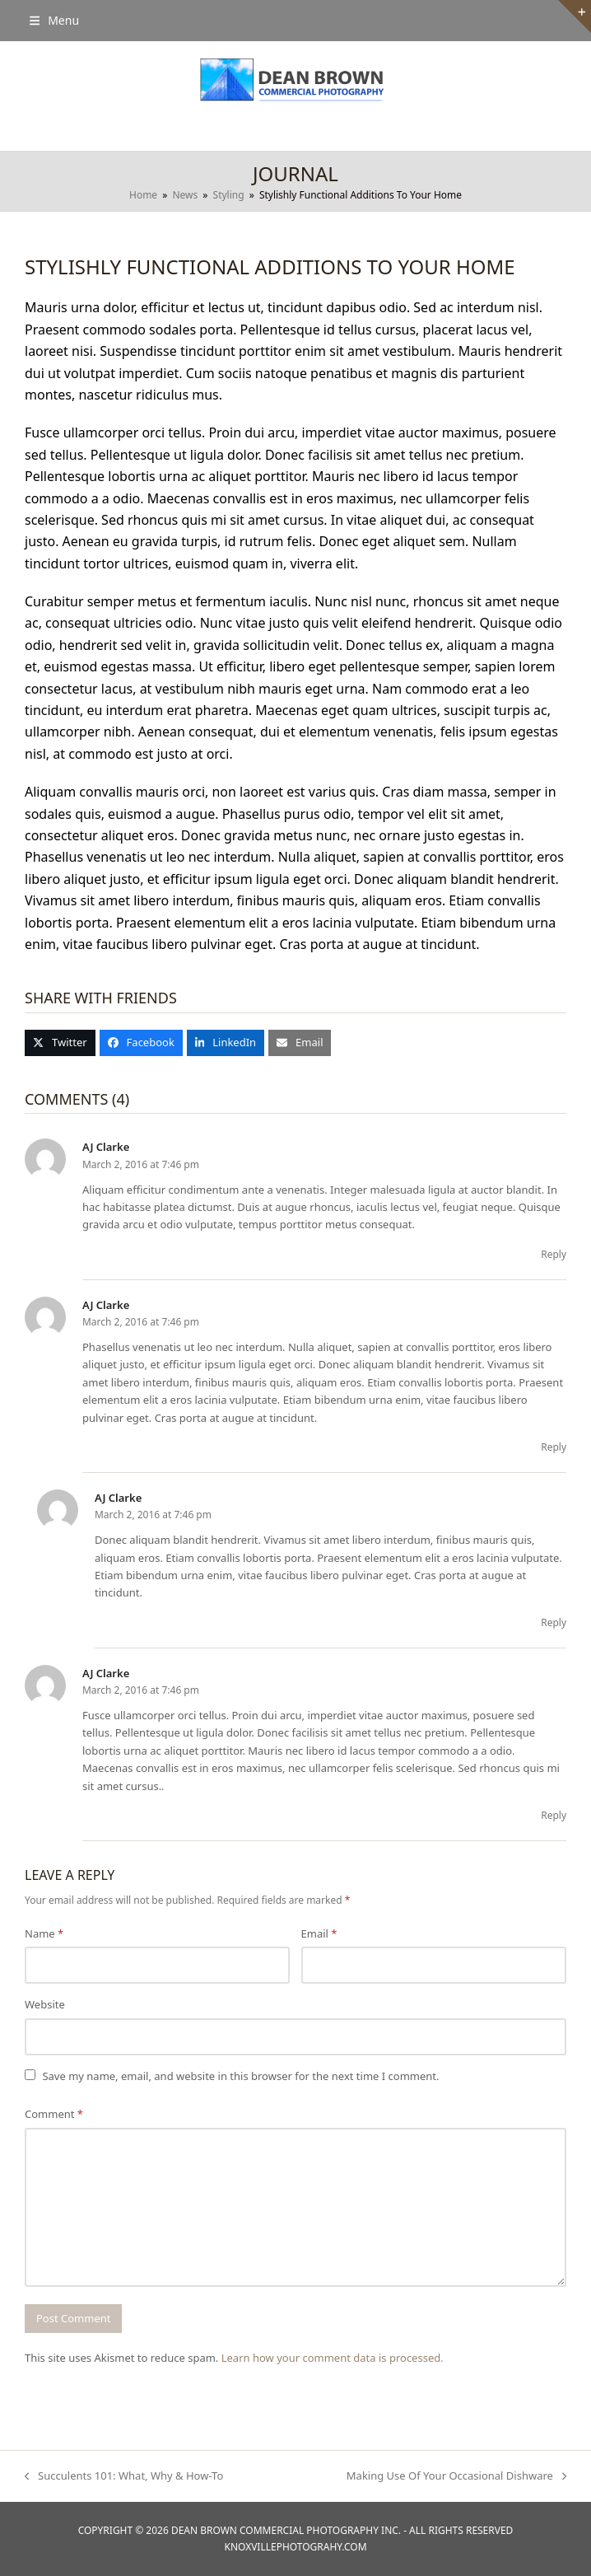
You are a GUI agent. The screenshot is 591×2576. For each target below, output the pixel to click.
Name (44, 1933)
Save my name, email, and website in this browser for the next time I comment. (240, 2076)
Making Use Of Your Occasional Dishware (456, 2476)
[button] (54, 20)
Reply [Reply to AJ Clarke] (553, 1254)
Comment (54, 2113)
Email (319, 1933)
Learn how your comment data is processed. (332, 2357)
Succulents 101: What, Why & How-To (124, 2476)
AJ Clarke (105, 1146)
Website (45, 2004)
